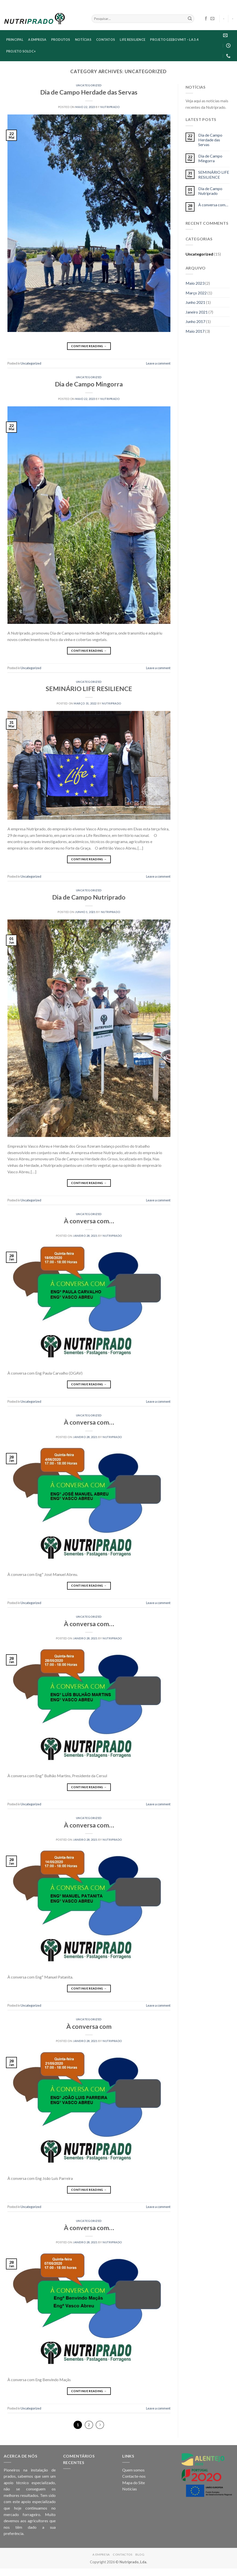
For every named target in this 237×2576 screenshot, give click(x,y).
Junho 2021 (195, 302)
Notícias (129, 2488)
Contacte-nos (134, 2476)
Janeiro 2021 (197, 312)
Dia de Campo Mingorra (89, 384)
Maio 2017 (195, 331)
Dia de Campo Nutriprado (88, 897)
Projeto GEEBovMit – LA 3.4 (174, 40)
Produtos (60, 40)
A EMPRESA (37, 40)
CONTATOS (105, 40)
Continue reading (89, 346)
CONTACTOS (122, 2554)
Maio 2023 (195, 283)
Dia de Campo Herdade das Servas (88, 92)
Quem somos (133, 2470)
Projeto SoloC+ (21, 51)
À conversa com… (89, 1221)
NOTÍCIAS (83, 40)
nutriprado (110, 106)
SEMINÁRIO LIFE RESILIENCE (89, 688)
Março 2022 (196, 292)
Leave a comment (158, 363)
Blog (139, 2554)
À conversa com (89, 2026)
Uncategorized (89, 85)
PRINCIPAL (14, 40)
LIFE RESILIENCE (132, 40)
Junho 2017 (195, 321)
